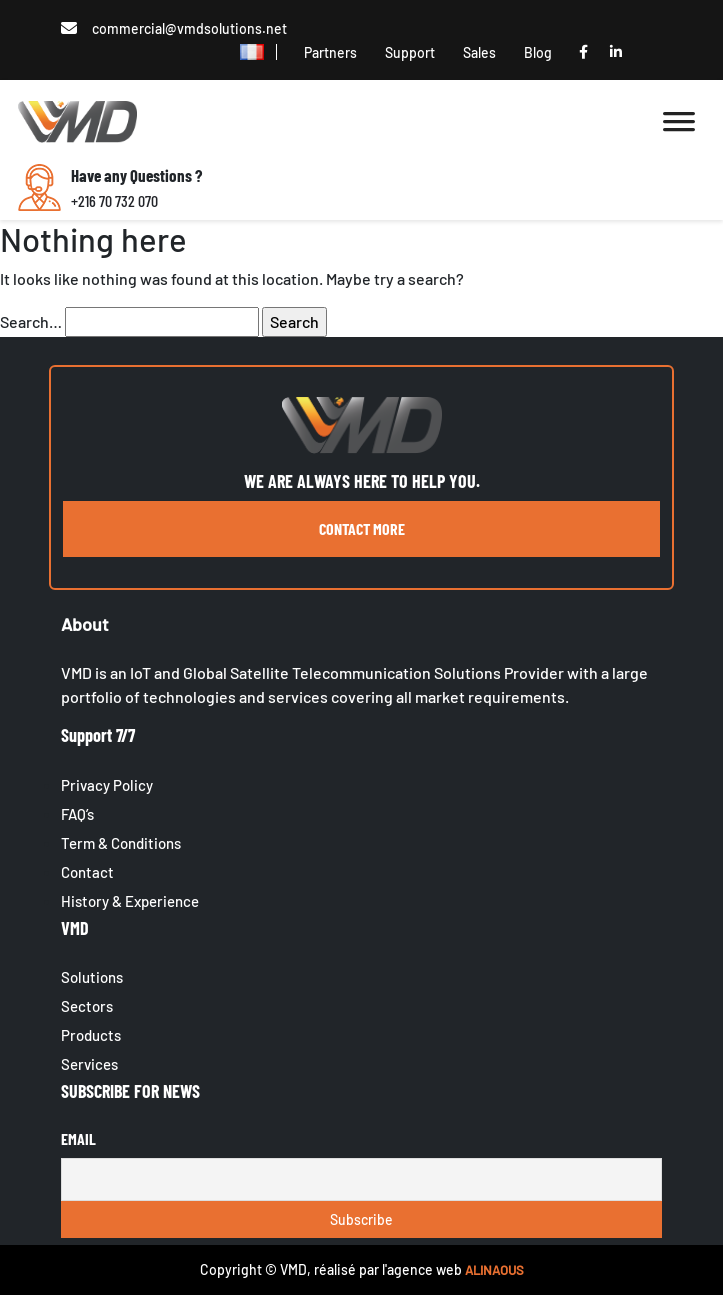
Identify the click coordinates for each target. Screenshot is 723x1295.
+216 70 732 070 (114, 200)
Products (91, 1035)
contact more (362, 528)
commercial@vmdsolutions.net (189, 28)
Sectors (87, 1006)
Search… (31, 321)
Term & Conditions (121, 843)
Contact (87, 872)
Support (410, 52)
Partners (330, 52)
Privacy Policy (107, 785)
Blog (538, 52)
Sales (479, 52)
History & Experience (130, 901)
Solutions (92, 977)
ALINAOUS (494, 1270)
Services (89, 1064)
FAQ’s (77, 814)
